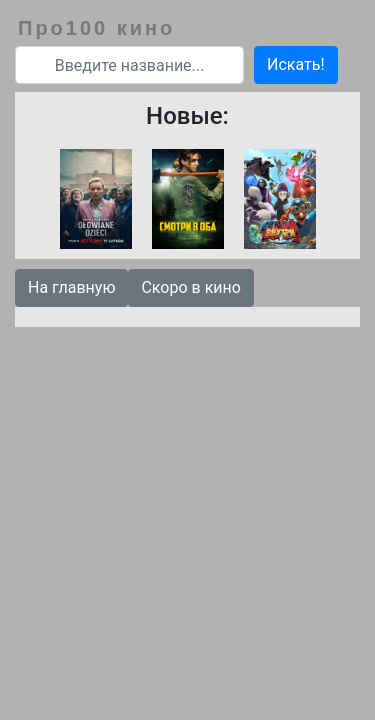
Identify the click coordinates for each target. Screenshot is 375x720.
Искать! (296, 64)
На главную (71, 287)
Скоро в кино (190, 287)
